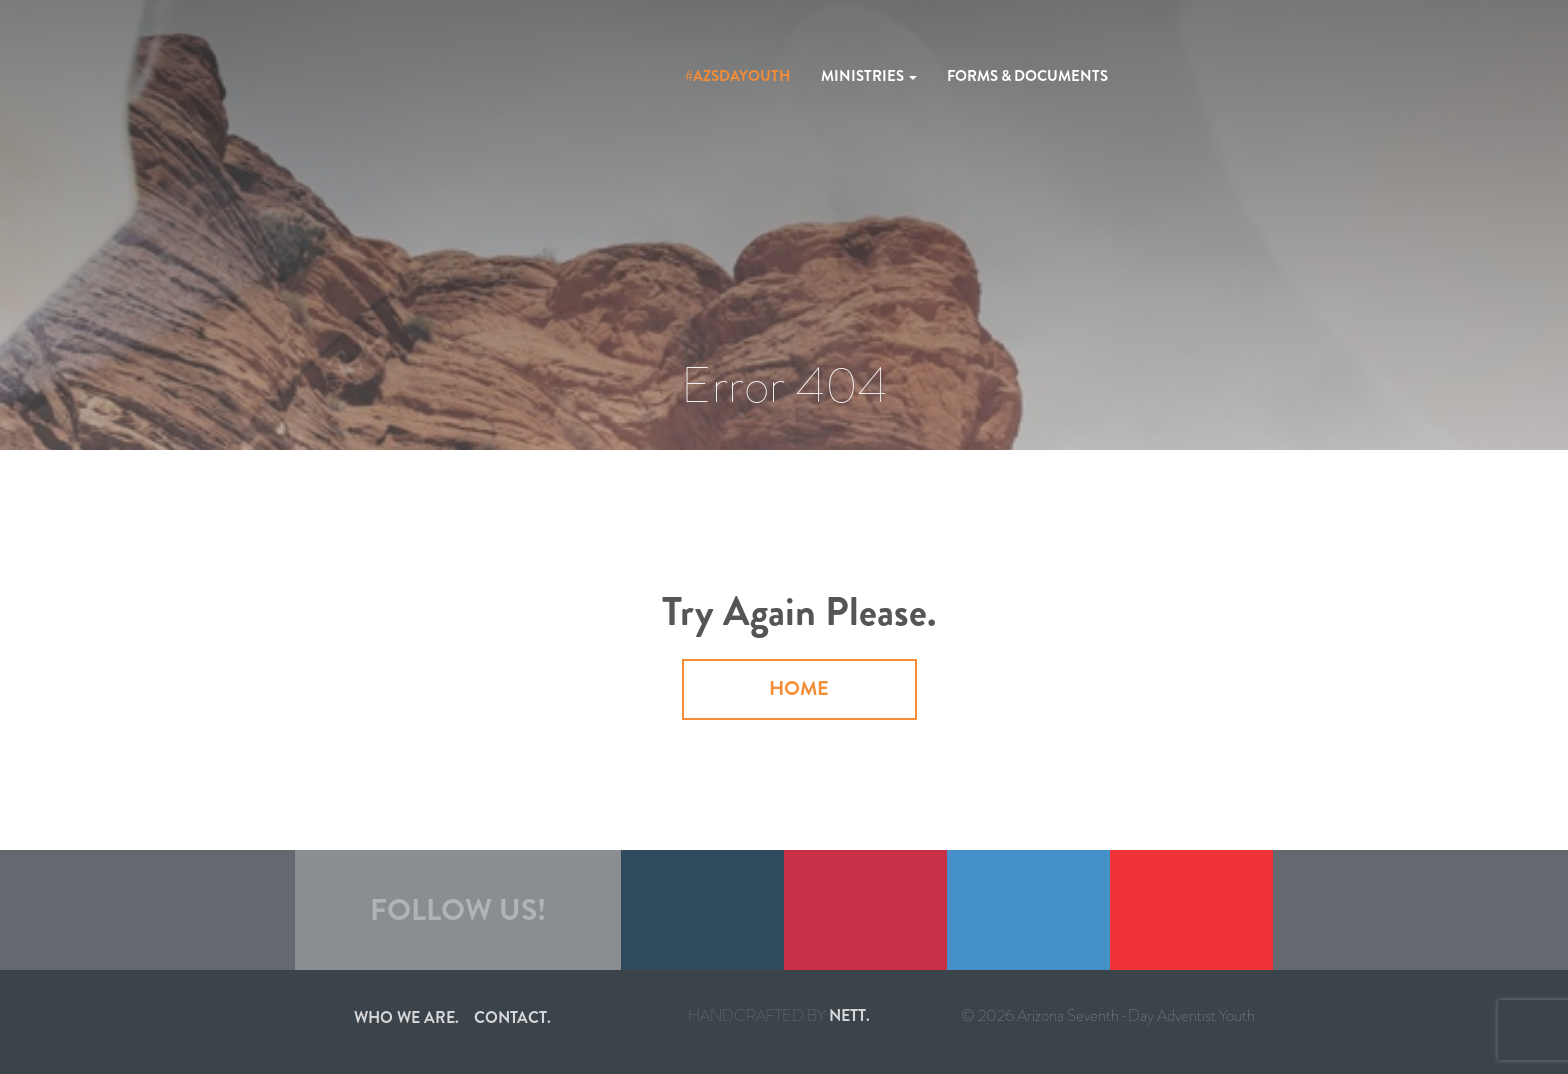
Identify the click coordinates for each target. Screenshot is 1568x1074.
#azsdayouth (738, 76)
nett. (849, 1015)
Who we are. (406, 1017)
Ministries (869, 76)
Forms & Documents (1027, 76)
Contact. (512, 1017)
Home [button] (799, 688)
